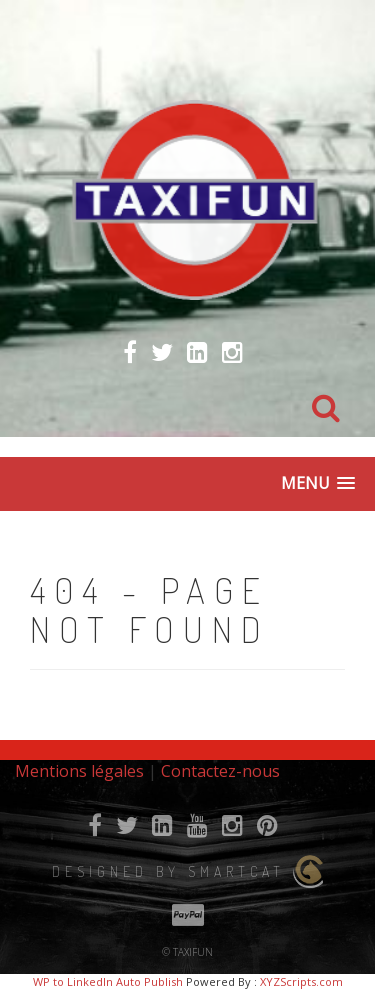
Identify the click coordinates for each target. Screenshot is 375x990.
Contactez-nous (220, 771)
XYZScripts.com (301, 981)
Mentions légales (79, 771)
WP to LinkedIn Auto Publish (108, 981)
